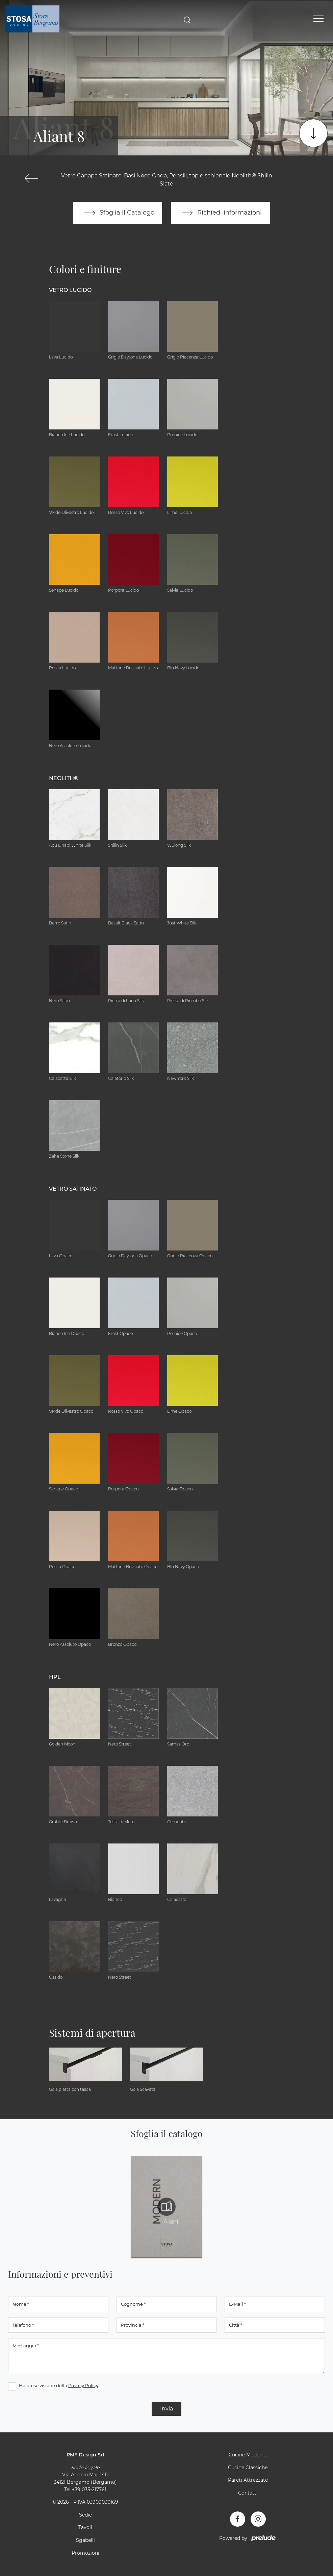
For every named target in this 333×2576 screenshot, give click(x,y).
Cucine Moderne (248, 2455)
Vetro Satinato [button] (73, 1189)
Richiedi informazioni (220, 212)
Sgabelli (85, 2540)
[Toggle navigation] (318, 19)
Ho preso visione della (58, 2385)
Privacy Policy (83, 2385)
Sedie (85, 2515)
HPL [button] (55, 1677)
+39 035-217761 (89, 2489)
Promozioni (85, 2553)
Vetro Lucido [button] (70, 290)
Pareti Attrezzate (248, 2480)
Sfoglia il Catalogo (117, 212)
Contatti (248, 2493)
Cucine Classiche (247, 2467)
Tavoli (85, 2528)
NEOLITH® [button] (63, 778)
